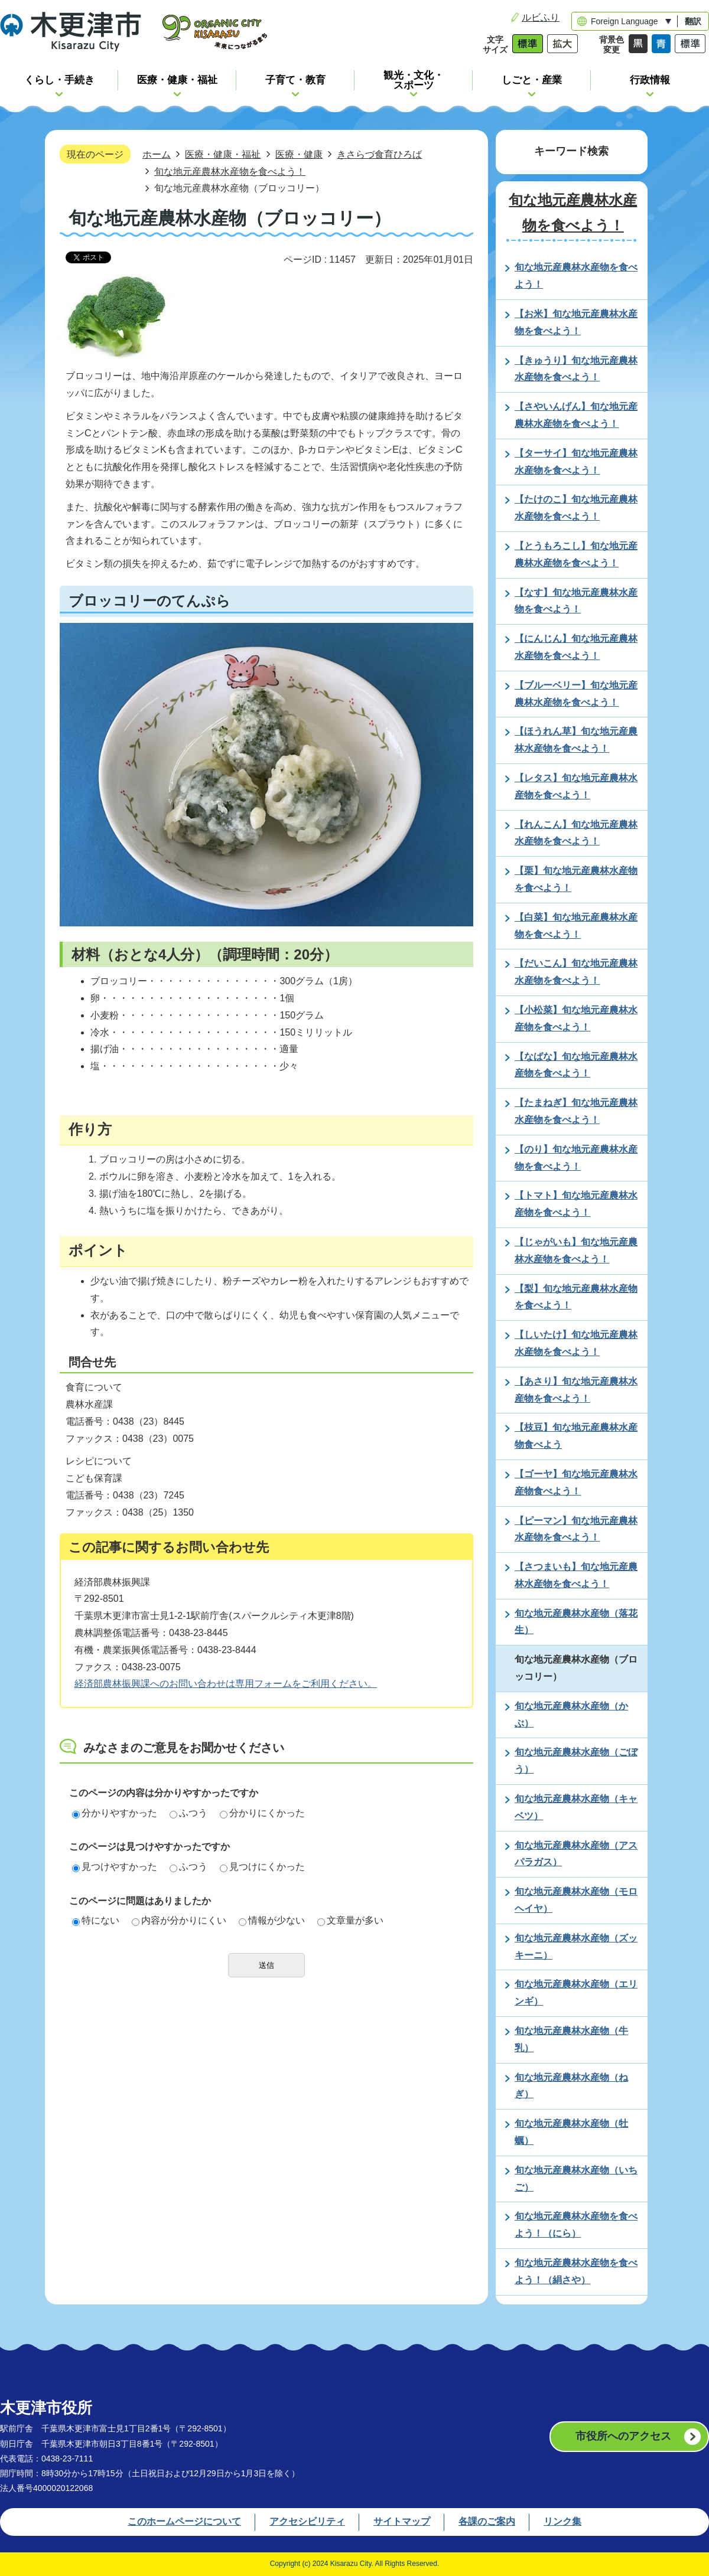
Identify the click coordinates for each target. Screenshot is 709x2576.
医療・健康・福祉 (223, 154)
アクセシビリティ (307, 2521)
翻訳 (693, 21)
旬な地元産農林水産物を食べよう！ (229, 171)
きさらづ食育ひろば (379, 154)
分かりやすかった (114, 1813)
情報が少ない (272, 1920)
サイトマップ (401, 2521)
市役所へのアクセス (623, 2436)
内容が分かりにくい (179, 1920)
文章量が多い (350, 1920)
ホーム (156, 154)
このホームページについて (184, 2521)
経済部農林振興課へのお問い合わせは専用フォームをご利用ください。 (225, 1684)
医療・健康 (299, 154)
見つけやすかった (114, 1867)
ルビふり (541, 17)
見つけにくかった (262, 1867)
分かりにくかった (262, 1813)
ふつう (188, 1813)
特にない (95, 1920)
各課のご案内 (486, 2521)
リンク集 (562, 2521)
